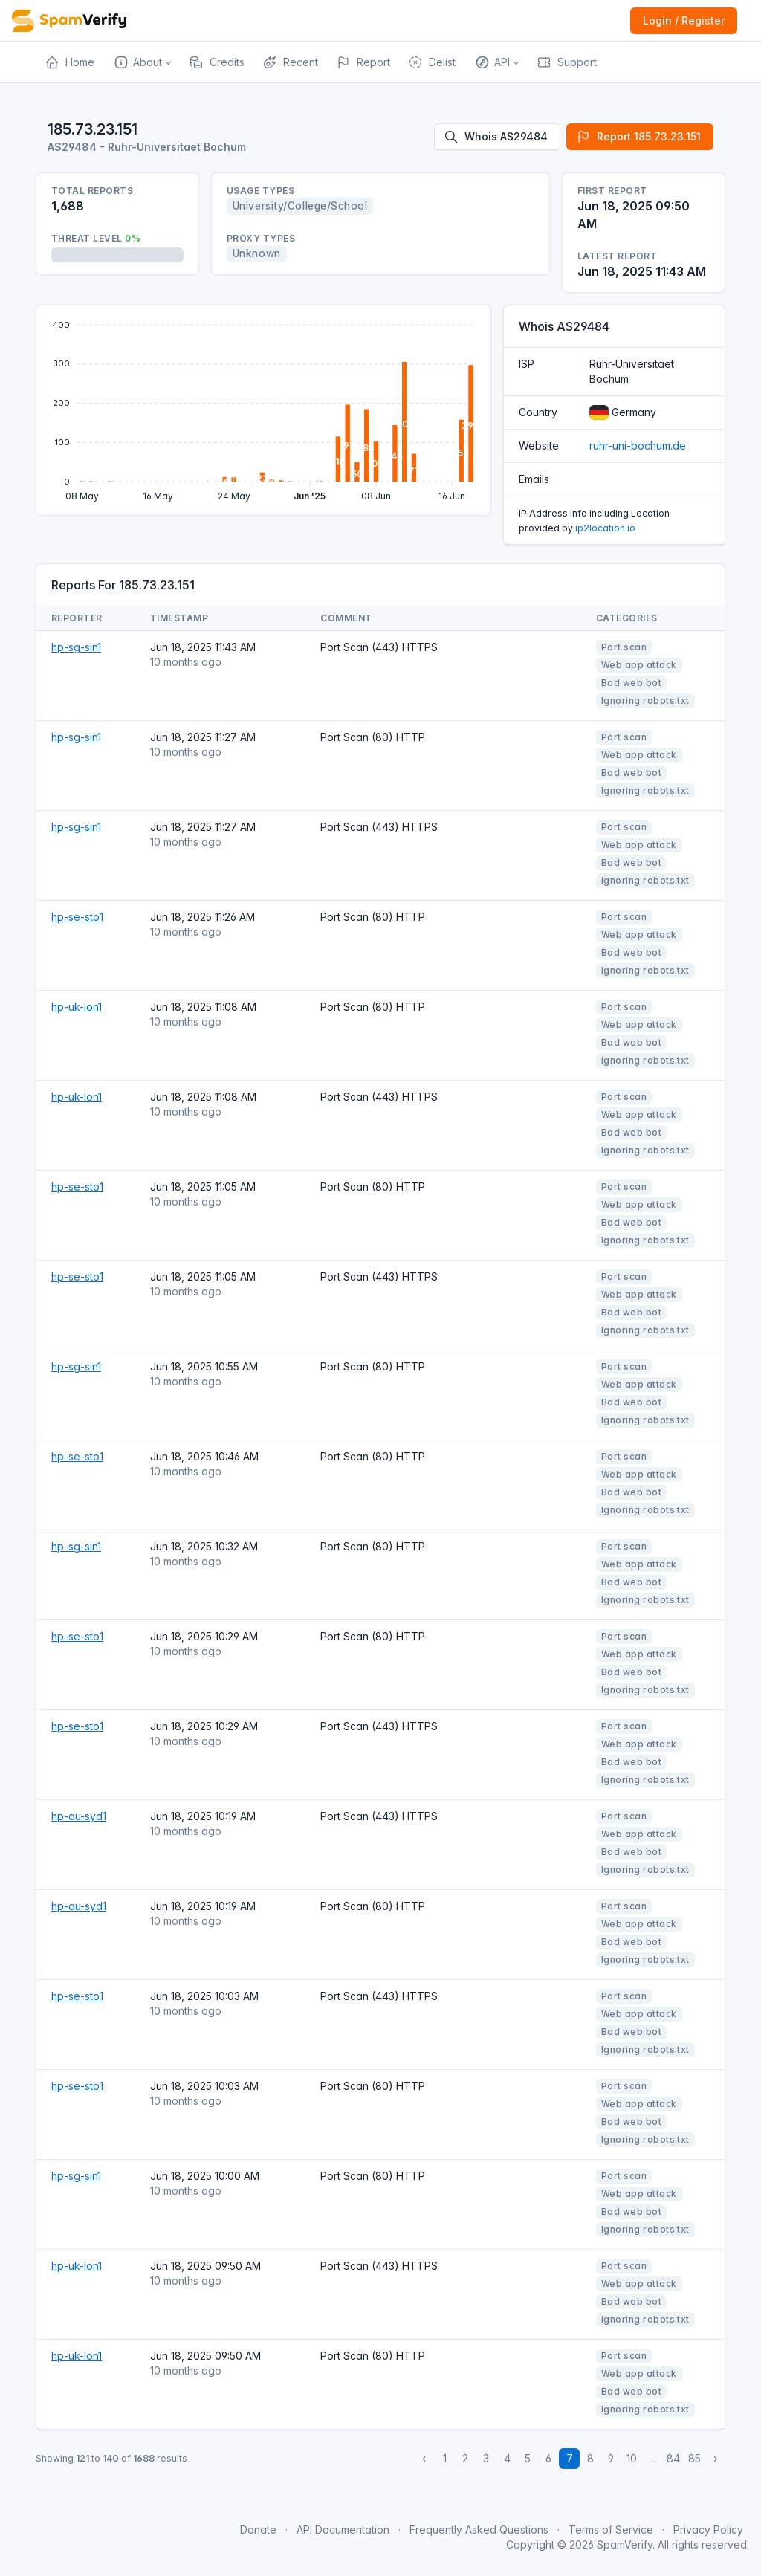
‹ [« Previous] (424, 2458)
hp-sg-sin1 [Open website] (76, 647)
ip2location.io (605, 528)
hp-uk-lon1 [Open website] (76, 1006)
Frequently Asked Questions (478, 2529)
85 (694, 2458)
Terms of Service (611, 2529)
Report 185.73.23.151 (638, 136)
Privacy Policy (708, 2529)
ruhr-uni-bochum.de (637, 445)
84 (673, 2458)
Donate (258, 2529)
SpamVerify (624, 2544)
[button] (141, 62)
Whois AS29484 (496, 136)
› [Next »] (715, 2458)
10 (631, 2458)
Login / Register (684, 20)
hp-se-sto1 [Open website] (77, 916)
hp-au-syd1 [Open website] (78, 1816)
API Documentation (343, 2529)
